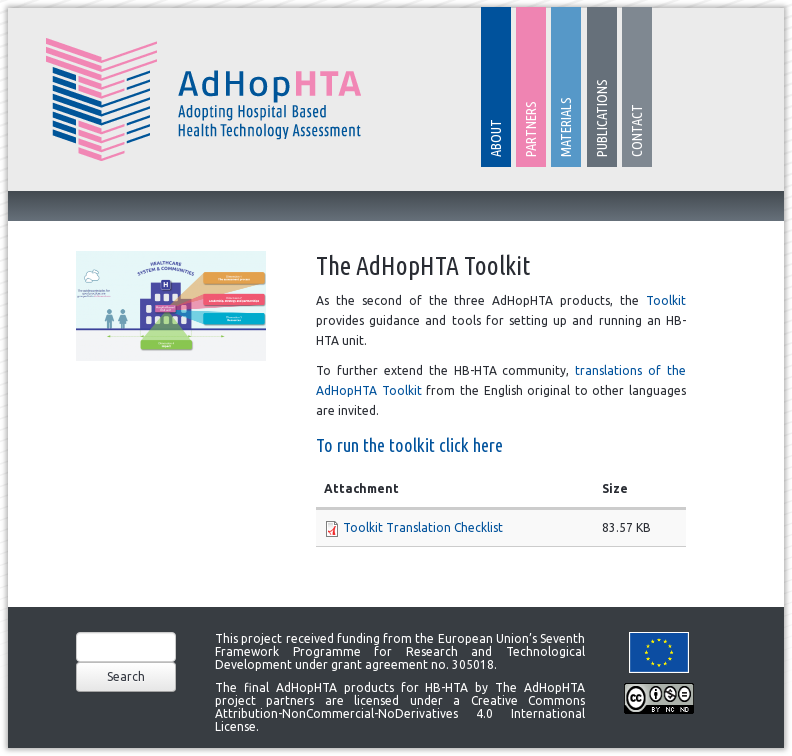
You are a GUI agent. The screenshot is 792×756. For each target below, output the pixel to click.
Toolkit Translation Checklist (423, 527)
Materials (566, 127)
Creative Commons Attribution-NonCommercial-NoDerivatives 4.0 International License (400, 713)
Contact (637, 130)
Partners (531, 129)
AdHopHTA (203, 99)
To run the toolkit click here (409, 445)
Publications (602, 118)
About (496, 138)
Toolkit (666, 300)
